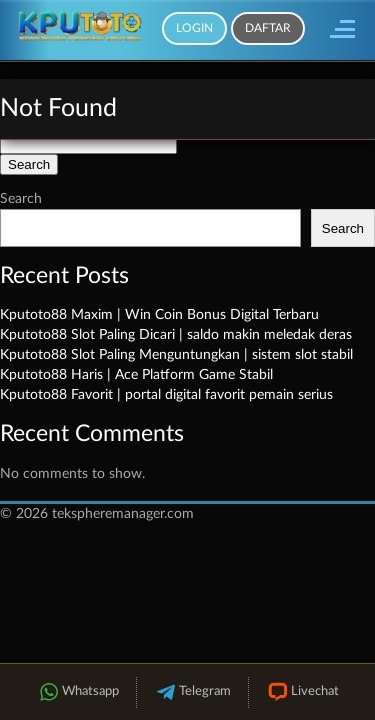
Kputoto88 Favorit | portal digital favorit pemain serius (166, 395)
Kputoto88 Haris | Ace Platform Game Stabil (136, 375)
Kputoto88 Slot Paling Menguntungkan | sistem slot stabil (176, 355)
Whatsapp (78, 692)
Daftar (268, 28)
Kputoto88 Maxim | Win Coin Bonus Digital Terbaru (159, 315)
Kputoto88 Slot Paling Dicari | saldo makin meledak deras (176, 335)
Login (194, 28)
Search (21, 199)
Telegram (192, 692)
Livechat (302, 692)
